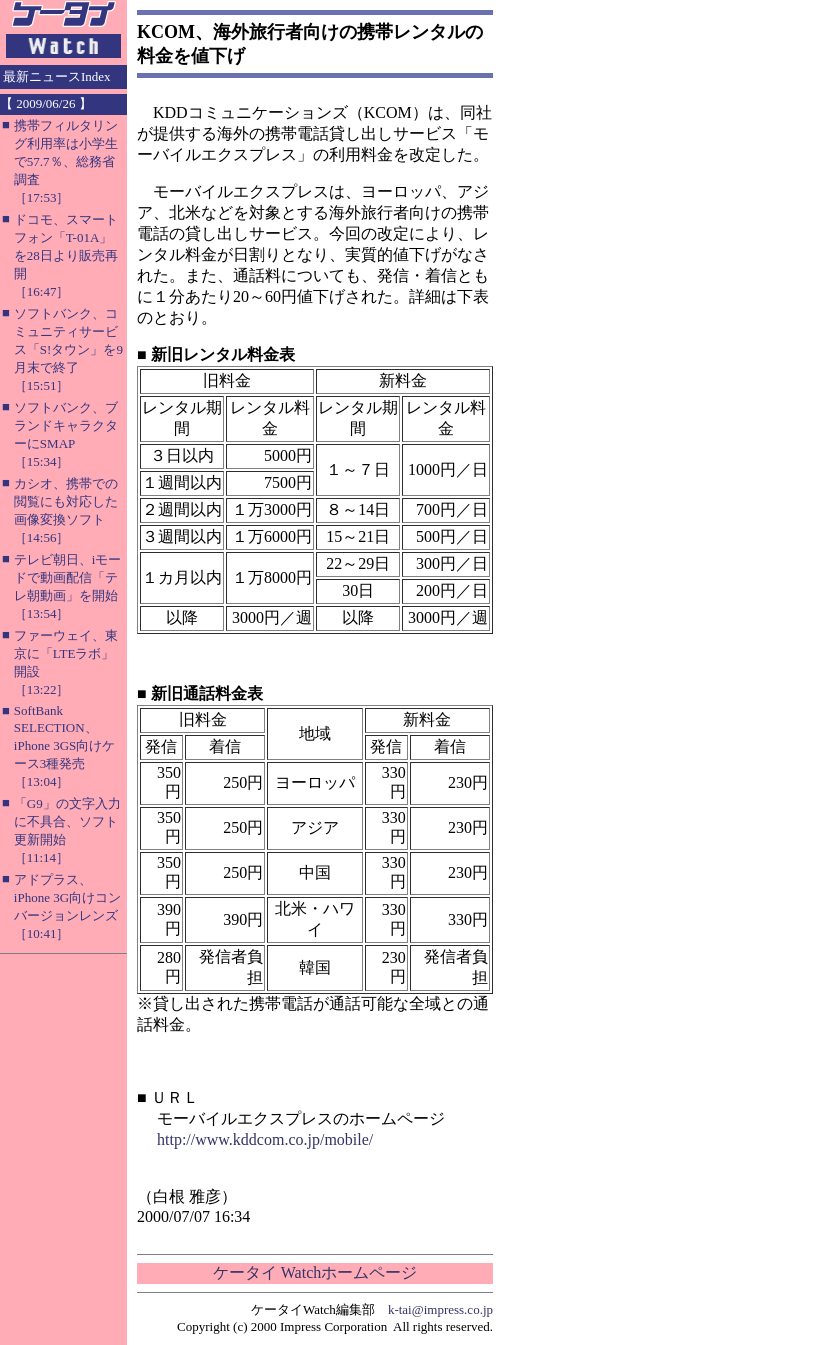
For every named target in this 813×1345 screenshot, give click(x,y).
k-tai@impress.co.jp (440, 1309)
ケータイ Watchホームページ (315, 1272)
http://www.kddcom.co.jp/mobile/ (265, 1139)
